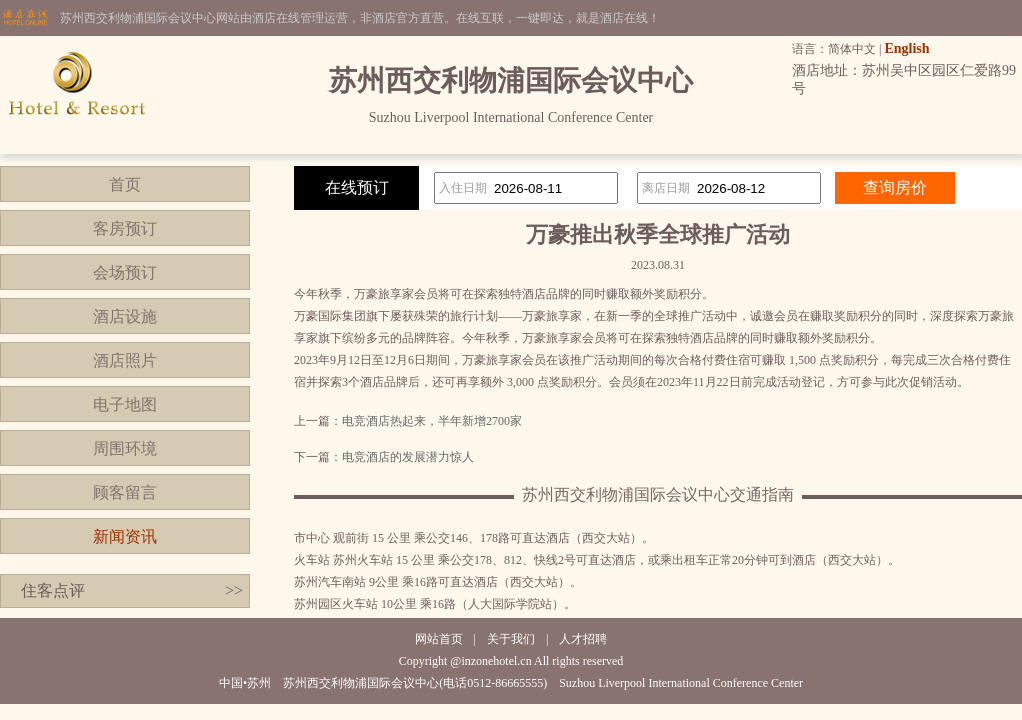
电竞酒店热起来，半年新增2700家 (432, 421)
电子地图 (125, 404)
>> (234, 590)
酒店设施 (125, 316)
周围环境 (125, 448)
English (906, 48)
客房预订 (125, 228)
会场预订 (125, 272)
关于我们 (511, 639)
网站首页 (439, 639)
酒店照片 (125, 360)
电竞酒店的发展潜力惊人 (408, 457)
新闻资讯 (125, 536)
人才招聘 (583, 639)
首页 (125, 184)
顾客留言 (125, 492)
